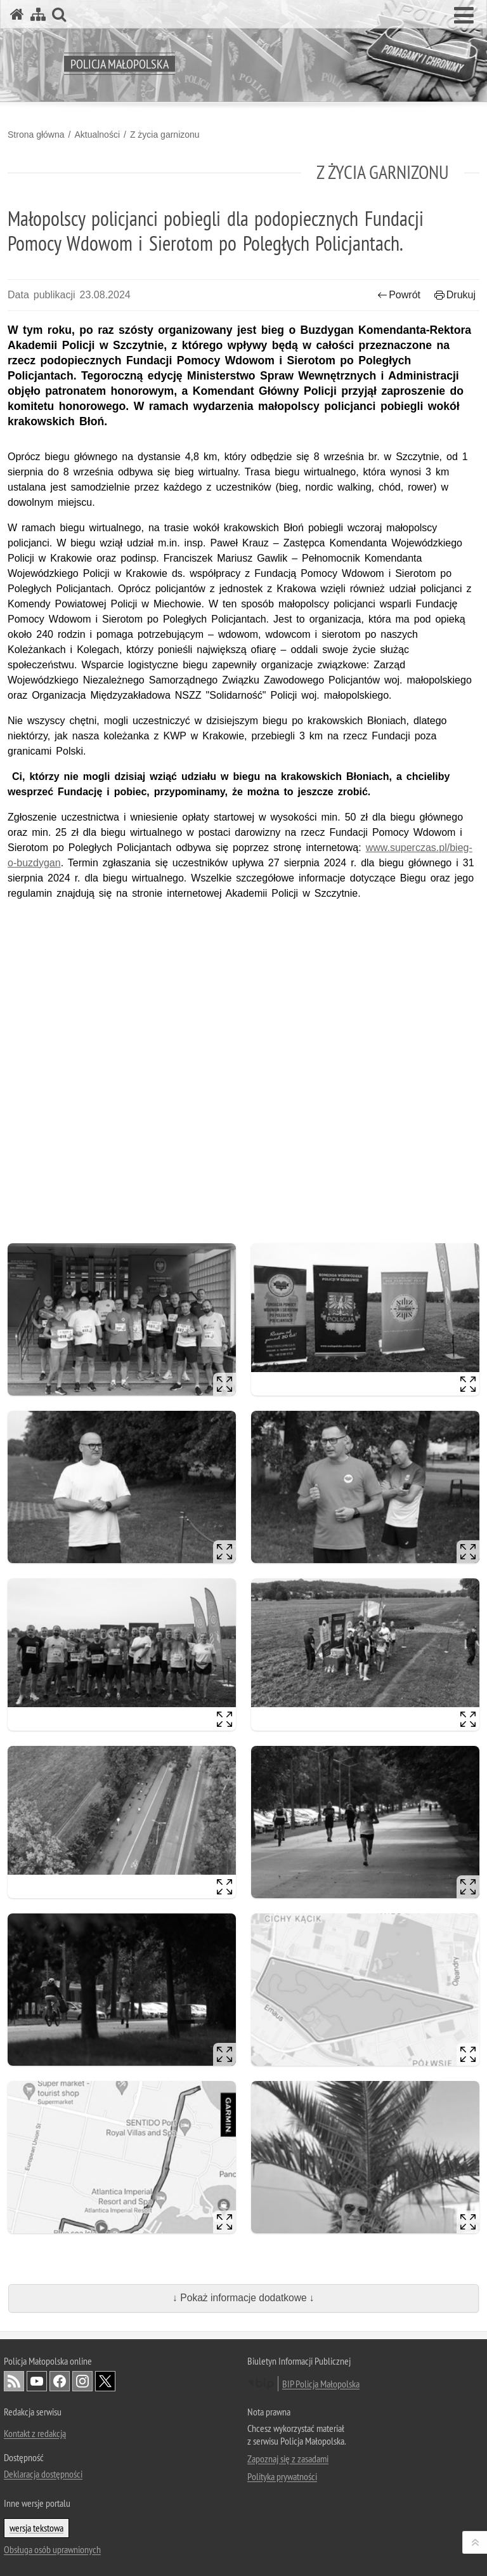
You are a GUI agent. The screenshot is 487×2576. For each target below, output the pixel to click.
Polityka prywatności (282, 2476)
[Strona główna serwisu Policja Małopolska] (17, 14)
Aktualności (97, 134)
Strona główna (36, 134)
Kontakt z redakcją (35, 2433)
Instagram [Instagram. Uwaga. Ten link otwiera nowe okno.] (82, 2381)
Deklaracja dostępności (43, 2473)
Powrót (398, 294)
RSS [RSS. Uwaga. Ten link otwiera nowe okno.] (14, 2381)
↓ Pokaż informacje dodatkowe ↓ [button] (243, 2297)
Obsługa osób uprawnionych (52, 2549)
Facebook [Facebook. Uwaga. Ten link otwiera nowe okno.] (59, 2381)
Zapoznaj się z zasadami (287, 2458)
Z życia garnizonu (165, 134)
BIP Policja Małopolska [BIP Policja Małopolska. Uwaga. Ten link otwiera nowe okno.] (321, 2383)
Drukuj (455, 294)
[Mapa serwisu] (38, 14)
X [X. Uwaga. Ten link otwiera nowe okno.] (105, 2381)
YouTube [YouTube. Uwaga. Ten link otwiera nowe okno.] (37, 2381)
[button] (464, 16)
